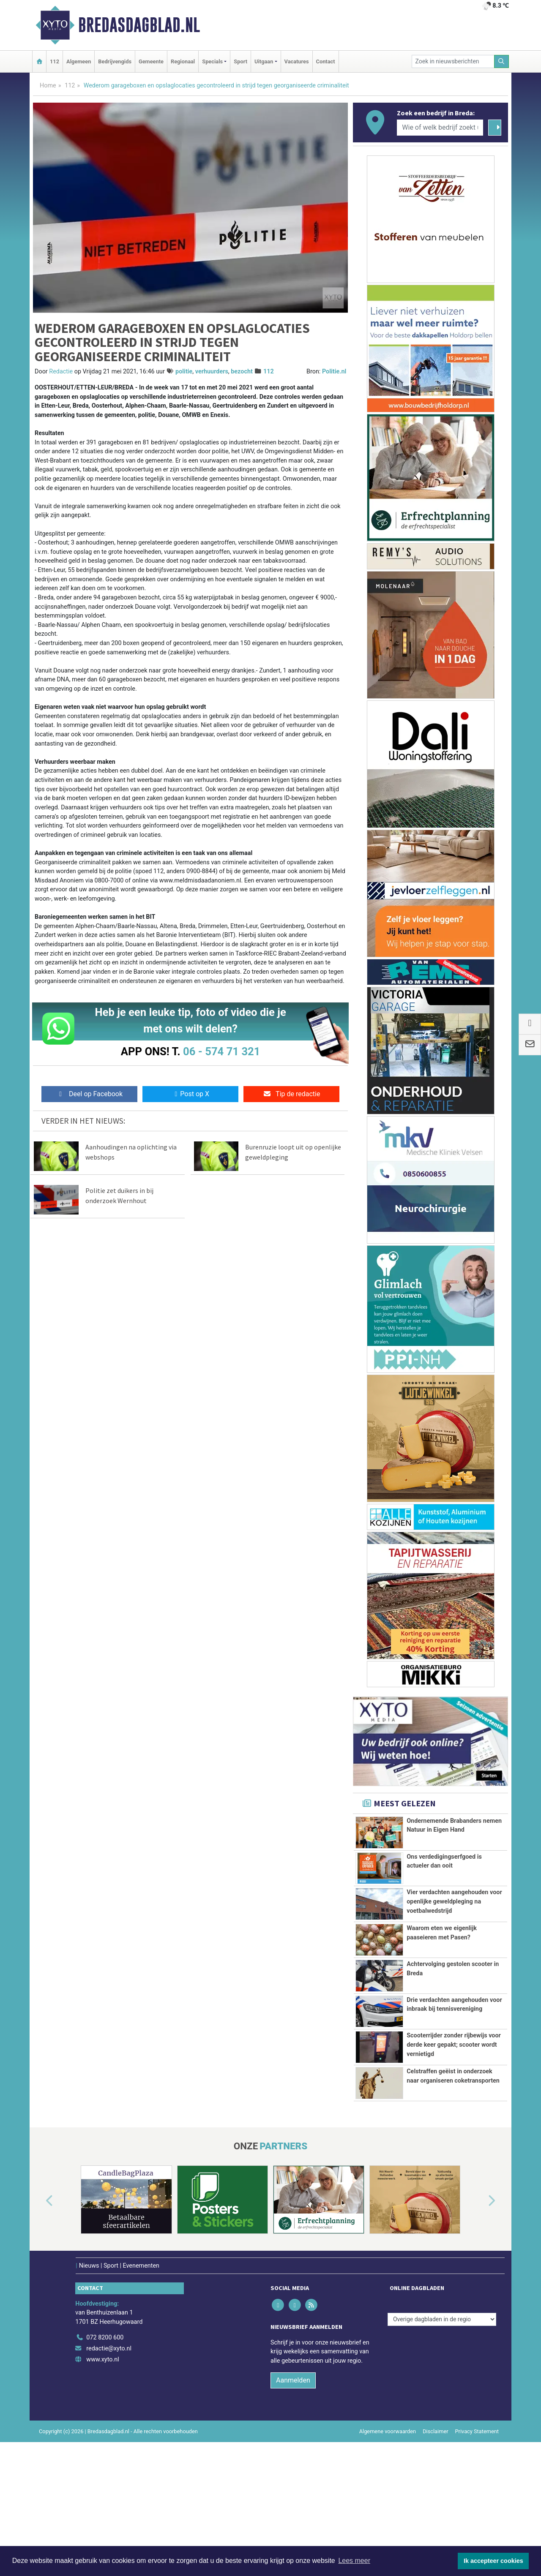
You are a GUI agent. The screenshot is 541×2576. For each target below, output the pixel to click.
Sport (240, 61)
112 (54, 61)
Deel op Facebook (89, 1094)
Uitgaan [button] (263, 61)
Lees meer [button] (354, 2560)
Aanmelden (293, 2494)
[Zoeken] (501, 61)
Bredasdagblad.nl (139, 25)
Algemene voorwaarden (387, 2545)
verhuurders (211, 371)
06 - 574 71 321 (221, 1051)
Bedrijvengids (114, 61)
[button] (40, 2315)
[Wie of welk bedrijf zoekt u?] (440, 128)
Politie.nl (334, 371)
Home (48, 85)
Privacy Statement (477, 2545)
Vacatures (296, 61)
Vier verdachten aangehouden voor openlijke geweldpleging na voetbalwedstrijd (454, 1901)
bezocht (242, 371)
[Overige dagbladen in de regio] (442, 2433)
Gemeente (151, 61)
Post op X (190, 1094)
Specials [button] (212, 61)
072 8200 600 (104, 2452)
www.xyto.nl (102, 2473)
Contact (325, 61)
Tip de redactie (291, 1094)
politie (183, 371)
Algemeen (78, 61)
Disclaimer (435, 2545)
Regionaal (183, 61)
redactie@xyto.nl (108, 2462)
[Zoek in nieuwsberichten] (453, 61)
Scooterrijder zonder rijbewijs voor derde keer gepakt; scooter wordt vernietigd (454, 2111)
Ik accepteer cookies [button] (493, 2560)
